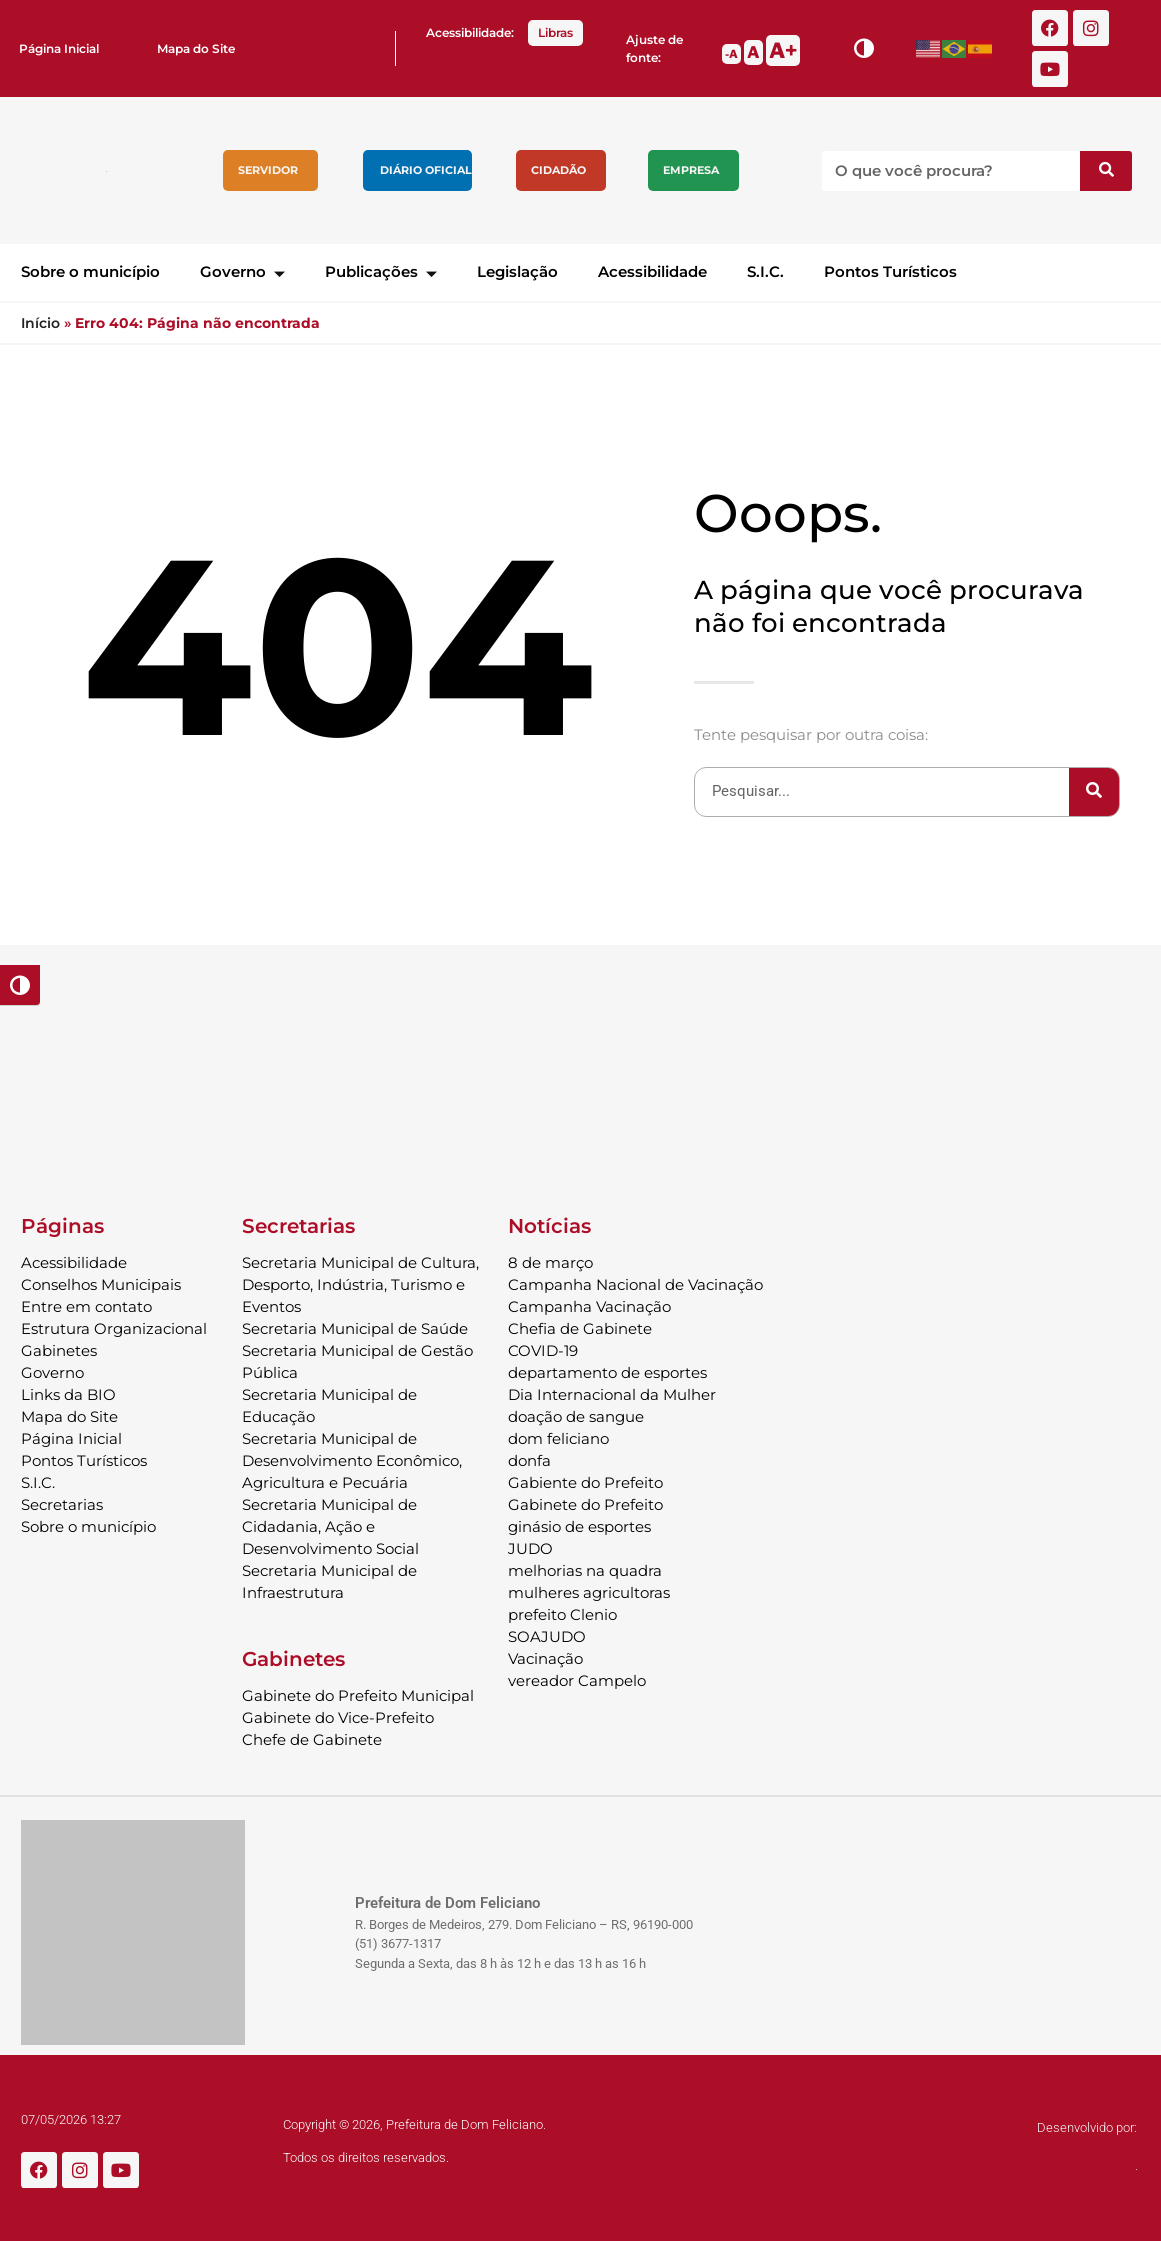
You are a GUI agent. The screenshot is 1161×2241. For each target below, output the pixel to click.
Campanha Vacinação (589, 1306)
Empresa (691, 170)
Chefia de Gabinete (580, 1328)
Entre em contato (86, 1306)
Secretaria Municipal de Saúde (355, 1328)
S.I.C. (765, 271)
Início (40, 323)
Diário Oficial (426, 170)
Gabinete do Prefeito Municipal (358, 1695)
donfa (529, 1460)
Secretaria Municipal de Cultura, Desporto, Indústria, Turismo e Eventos (360, 1284)
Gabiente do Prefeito (585, 1482)
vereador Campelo (577, 1680)
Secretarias (62, 1504)
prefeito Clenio (562, 1614)
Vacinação (545, 1658)
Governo (242, 271)
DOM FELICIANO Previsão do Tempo (581, 1070)
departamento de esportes (607, 1372)
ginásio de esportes (579, 1526)
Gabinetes (59, 1350)
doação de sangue (576, 1416)
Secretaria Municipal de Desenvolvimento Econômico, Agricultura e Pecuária (352, 1460)
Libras (555, 32)
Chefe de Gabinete (312, 1739)
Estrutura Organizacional (114, 1328)
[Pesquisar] (1106, 171)
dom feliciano (558, 1438)
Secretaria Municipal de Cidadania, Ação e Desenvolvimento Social (330, 1526)
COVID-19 (543, 1350)
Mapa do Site (196, 48)
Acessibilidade (652, 271)
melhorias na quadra (585, 1570)
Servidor (268, 170)
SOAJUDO (547, 1636)
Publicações (381, 271)
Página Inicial (59, 48)
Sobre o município (90, 271)
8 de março (550, 1262)
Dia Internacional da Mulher (612, 1394)
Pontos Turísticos (890, 271)
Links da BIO (68, 1394)
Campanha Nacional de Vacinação (635, 1284)
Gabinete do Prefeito (585, 1504)
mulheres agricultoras (589, 1592)
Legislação (517, 271)
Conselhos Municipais (101, 1284)
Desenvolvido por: (1087, 2127)
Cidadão (558, 170)
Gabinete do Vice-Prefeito (338, 1717)
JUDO (530, 1548)
